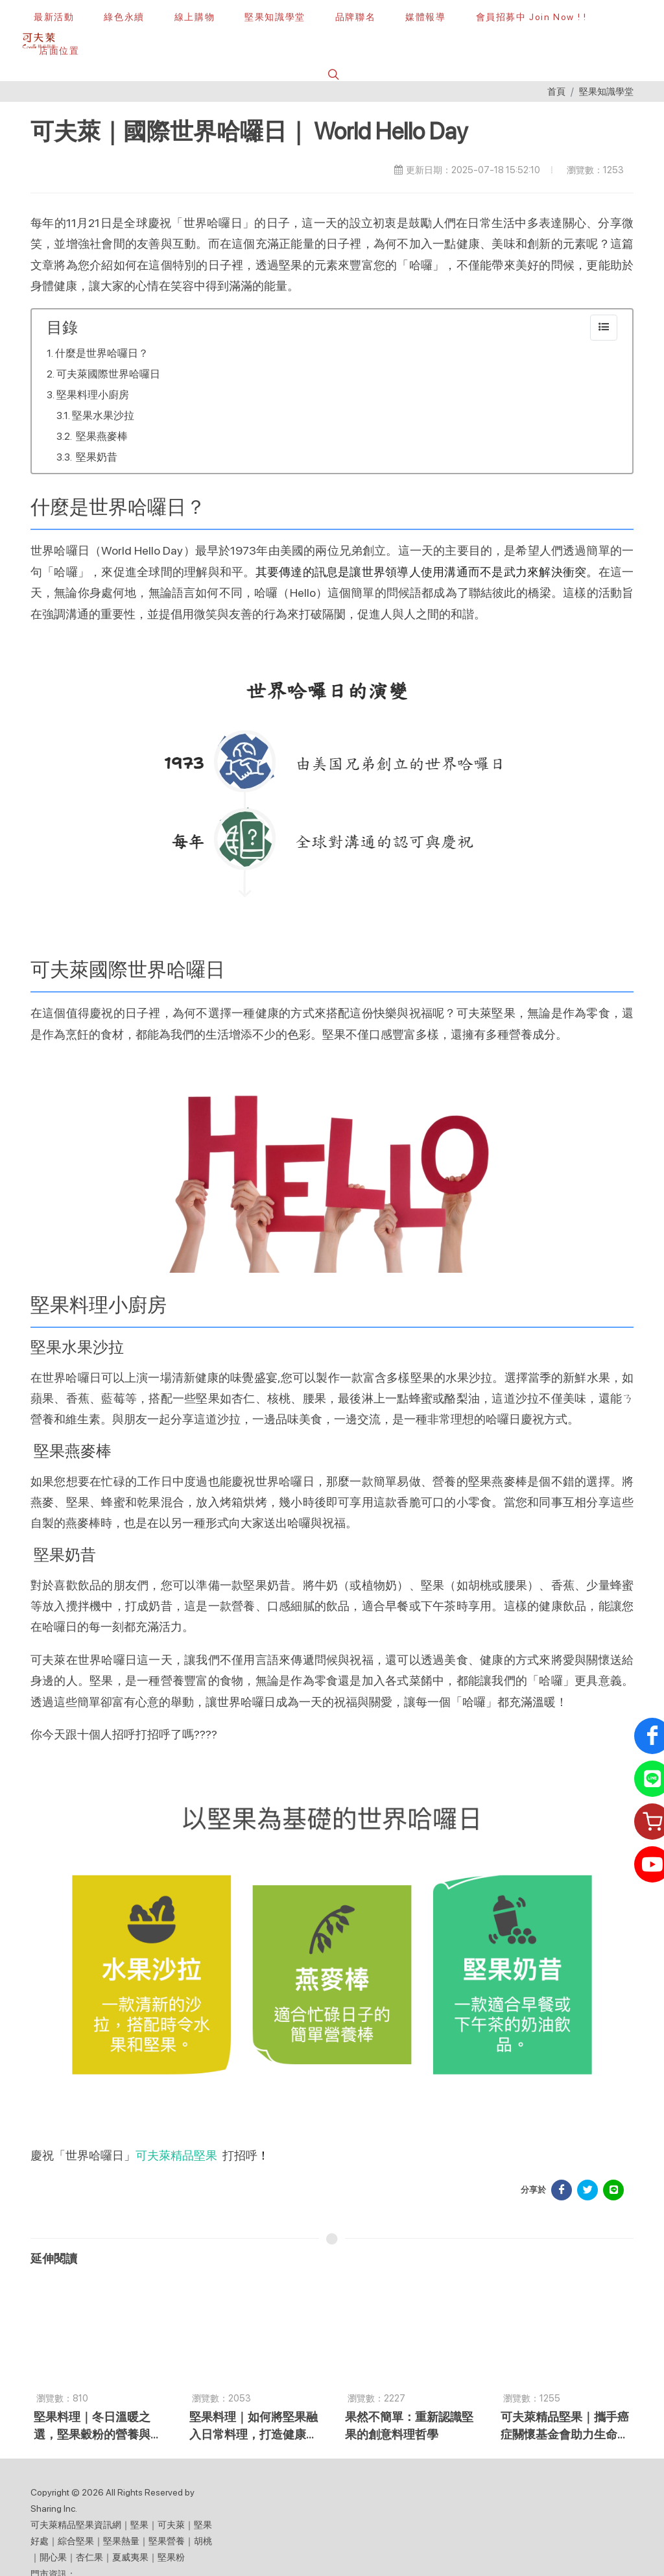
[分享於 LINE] (613, 2190)
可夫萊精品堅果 (176, 2155)
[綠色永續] (123, 17)
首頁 (556, 91)
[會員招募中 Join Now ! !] (531, 17)
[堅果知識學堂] (275, 17)
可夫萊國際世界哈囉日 (108, 374)
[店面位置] (57, 50)
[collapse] (603, 328)
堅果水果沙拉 (103, 415)
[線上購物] (194, 17)
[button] (332, 73)
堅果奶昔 (95, 457)
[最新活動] (53, 17)
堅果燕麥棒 (101, 436)
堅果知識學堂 (606, 91)
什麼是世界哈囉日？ (101, 353)
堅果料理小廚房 (92, 395)
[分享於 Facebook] (561, 2190)
